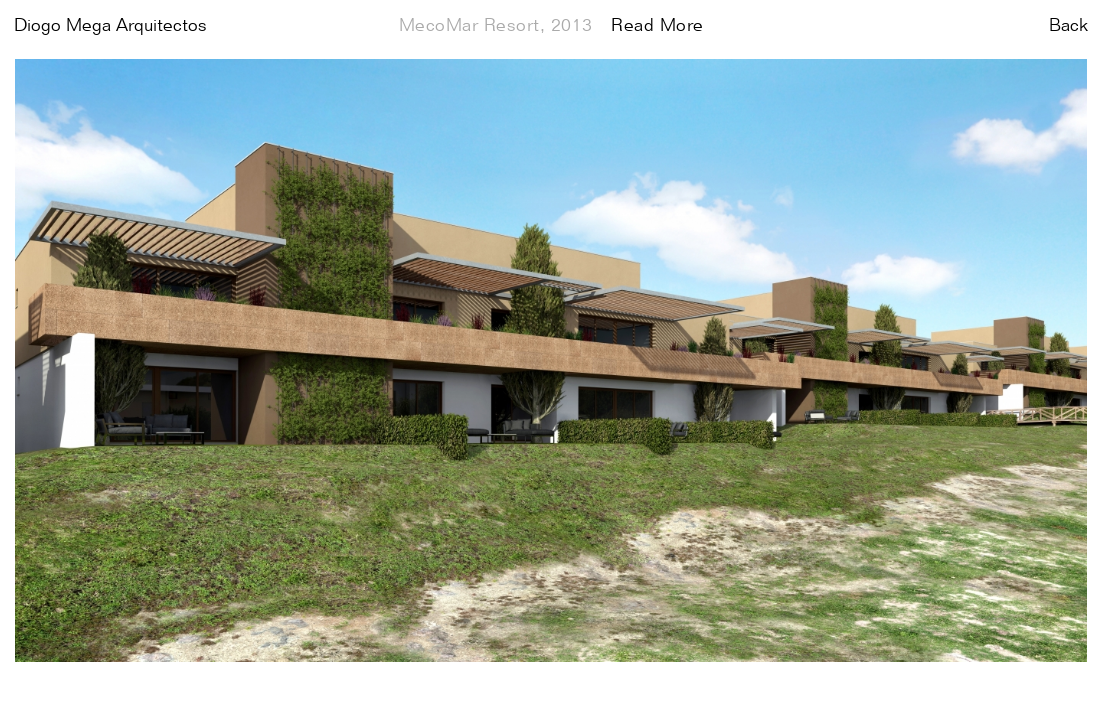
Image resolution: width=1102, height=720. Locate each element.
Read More (657, 26)
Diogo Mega (110, 26)
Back (1068, 26)
